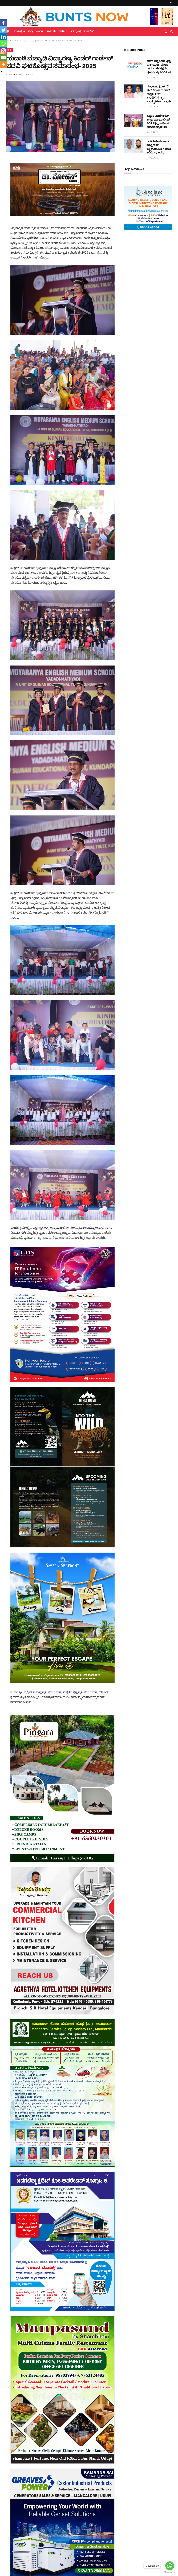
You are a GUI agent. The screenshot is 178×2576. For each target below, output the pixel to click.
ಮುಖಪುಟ (19, 31)
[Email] (3, 57)
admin (12, 74)
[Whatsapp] (3, 43)
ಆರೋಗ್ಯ (63, 31)
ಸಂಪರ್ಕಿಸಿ (89, 31)
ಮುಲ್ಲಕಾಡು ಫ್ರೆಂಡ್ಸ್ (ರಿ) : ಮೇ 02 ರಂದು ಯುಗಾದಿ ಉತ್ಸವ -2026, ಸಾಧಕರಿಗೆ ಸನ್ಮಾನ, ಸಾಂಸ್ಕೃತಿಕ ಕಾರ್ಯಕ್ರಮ (159, 94)
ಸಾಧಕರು (51, 31)
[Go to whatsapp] (169, 2565)
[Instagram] (3, 50)
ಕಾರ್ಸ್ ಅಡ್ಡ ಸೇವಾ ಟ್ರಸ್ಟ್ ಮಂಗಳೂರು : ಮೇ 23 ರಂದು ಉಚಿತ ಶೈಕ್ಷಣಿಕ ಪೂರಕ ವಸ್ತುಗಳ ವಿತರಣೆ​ (159, 67)
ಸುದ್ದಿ (30, 31)
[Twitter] (3, 29)
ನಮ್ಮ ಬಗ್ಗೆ (76, 31)
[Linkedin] (3, 36)
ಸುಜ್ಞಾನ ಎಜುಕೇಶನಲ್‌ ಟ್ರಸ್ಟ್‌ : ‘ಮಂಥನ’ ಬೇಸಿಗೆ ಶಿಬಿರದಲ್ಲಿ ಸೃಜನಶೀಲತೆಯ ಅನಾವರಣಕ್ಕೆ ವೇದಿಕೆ (159, 121)
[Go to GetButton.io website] (169, 2572)
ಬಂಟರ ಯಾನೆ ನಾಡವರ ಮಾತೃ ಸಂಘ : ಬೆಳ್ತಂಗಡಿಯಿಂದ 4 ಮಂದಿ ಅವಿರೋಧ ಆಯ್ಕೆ (159, 147)
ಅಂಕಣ (39, 31)
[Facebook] (3, 22)
